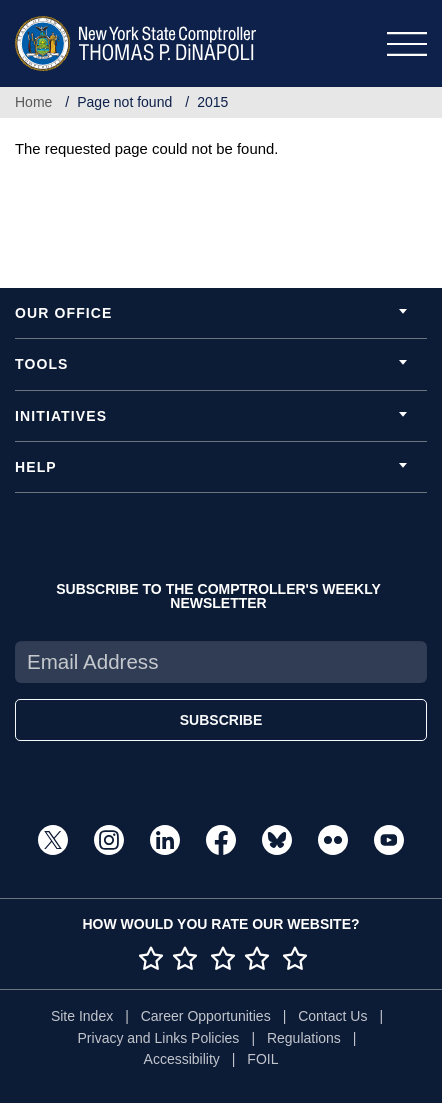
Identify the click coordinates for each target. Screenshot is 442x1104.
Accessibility (182, 1059)
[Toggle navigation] (407, 44)
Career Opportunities (206, 1016)
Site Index (82, 1016)
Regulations (304, 1038)
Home (33, 102)
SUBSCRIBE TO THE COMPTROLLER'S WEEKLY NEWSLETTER (218, 596)
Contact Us (332, 1016)
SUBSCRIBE (221, 720)
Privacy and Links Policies (159, 1038)
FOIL (262, 1059)
